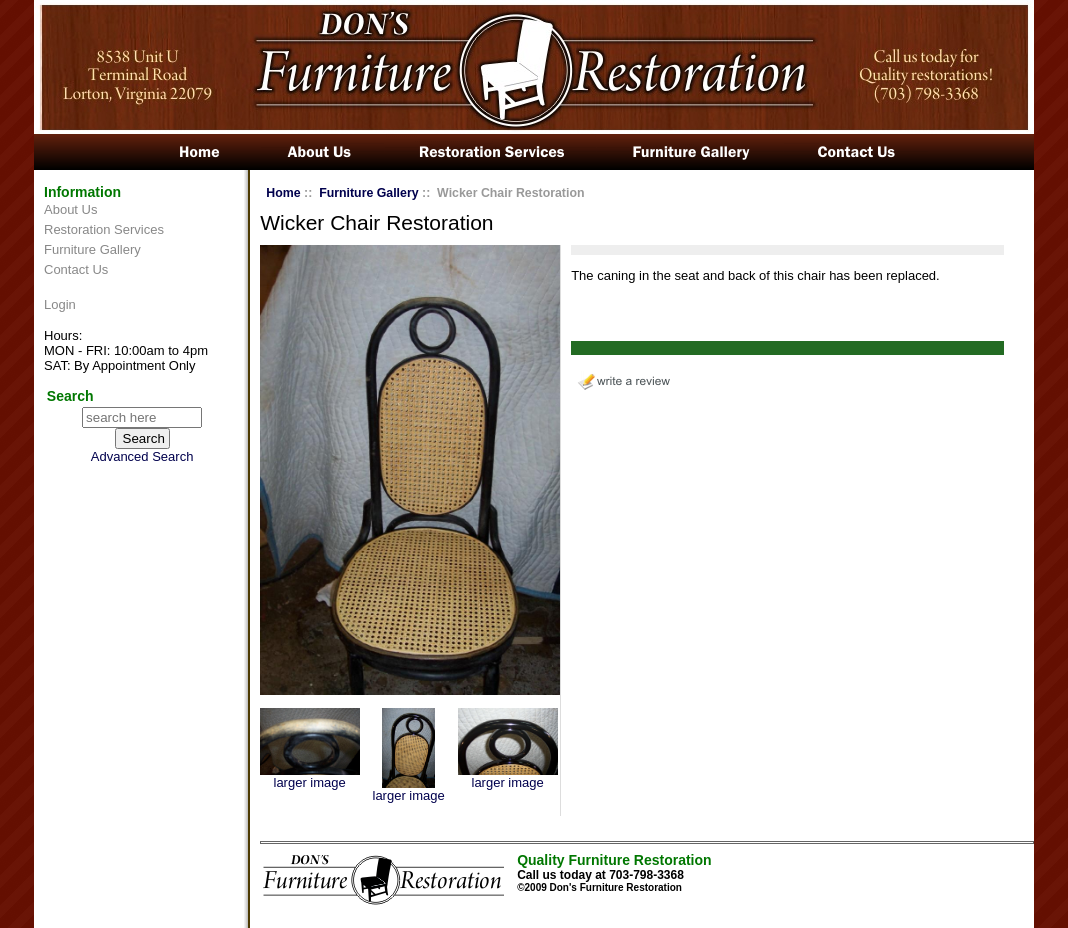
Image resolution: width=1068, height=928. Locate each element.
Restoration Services (104, 229)
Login (60, 304)
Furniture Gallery (92, 249)
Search (70, 396)
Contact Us (76, 269)
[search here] (142, 417)
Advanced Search (142, 456)
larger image (310, 776)
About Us (70, 209)
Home (283, 193)
